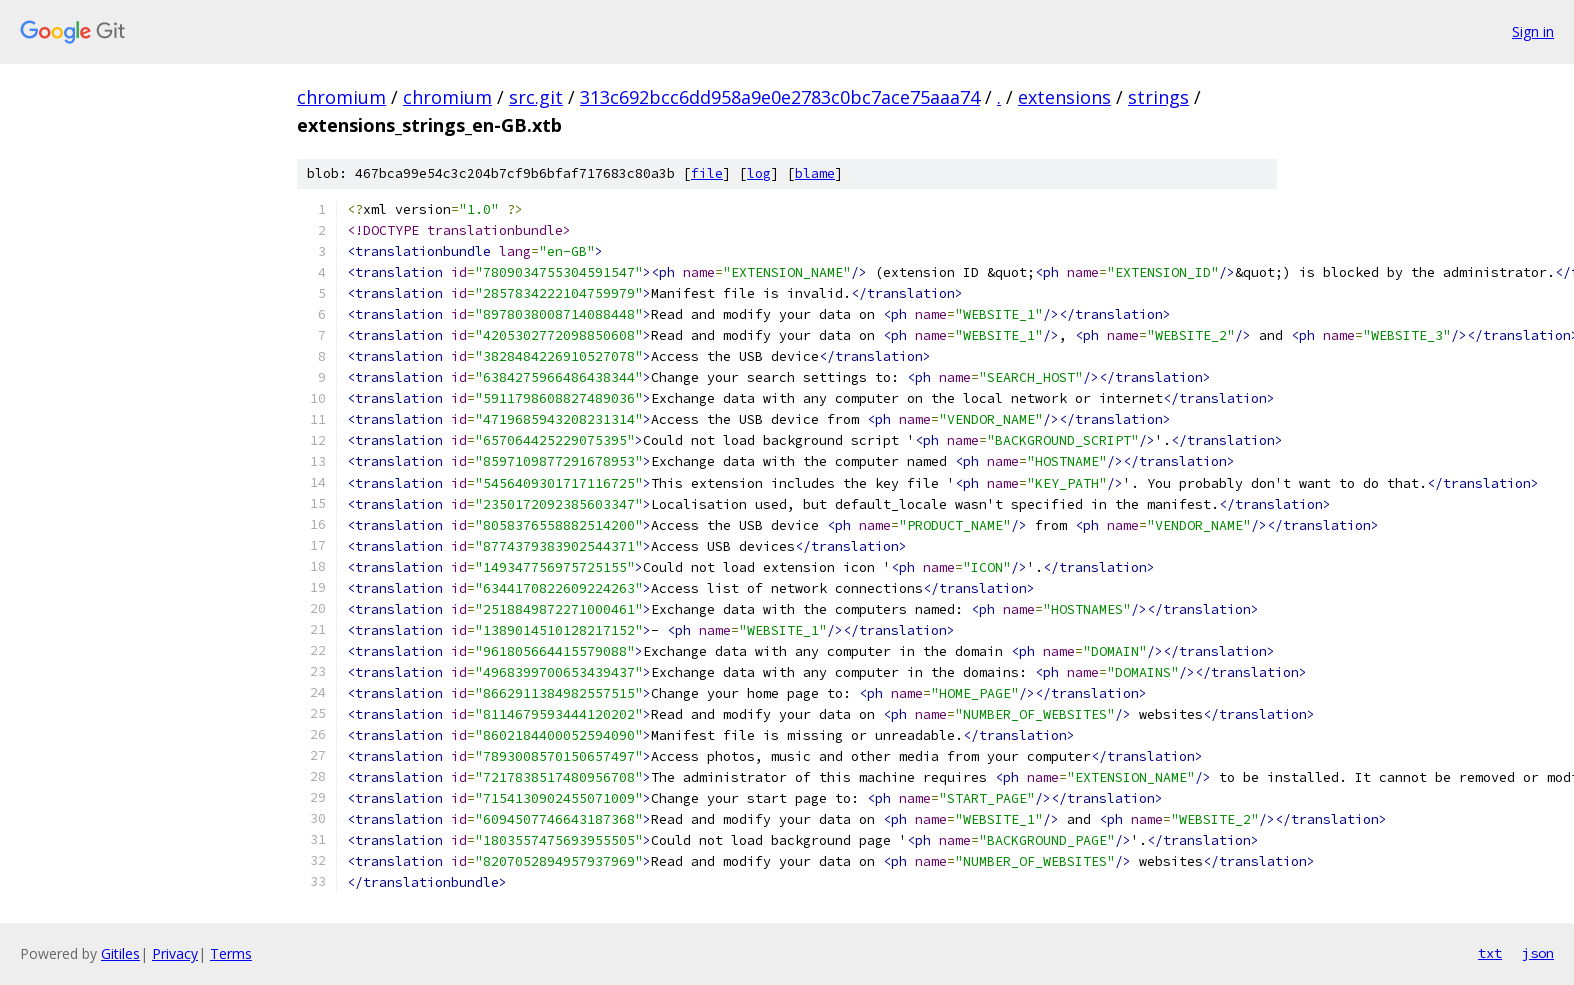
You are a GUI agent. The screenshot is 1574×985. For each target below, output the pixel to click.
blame (815, 173)
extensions (1064, 97)
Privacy (175, 953)
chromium (341, 97)
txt (1490, 953)
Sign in (1533, 31)
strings (1158, 97)
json (1538, 953)
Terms (231, 953)
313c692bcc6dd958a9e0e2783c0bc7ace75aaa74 (780, 97)
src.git (536, 97)
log (759, 173)
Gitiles (120, 953)
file (707, 173)
